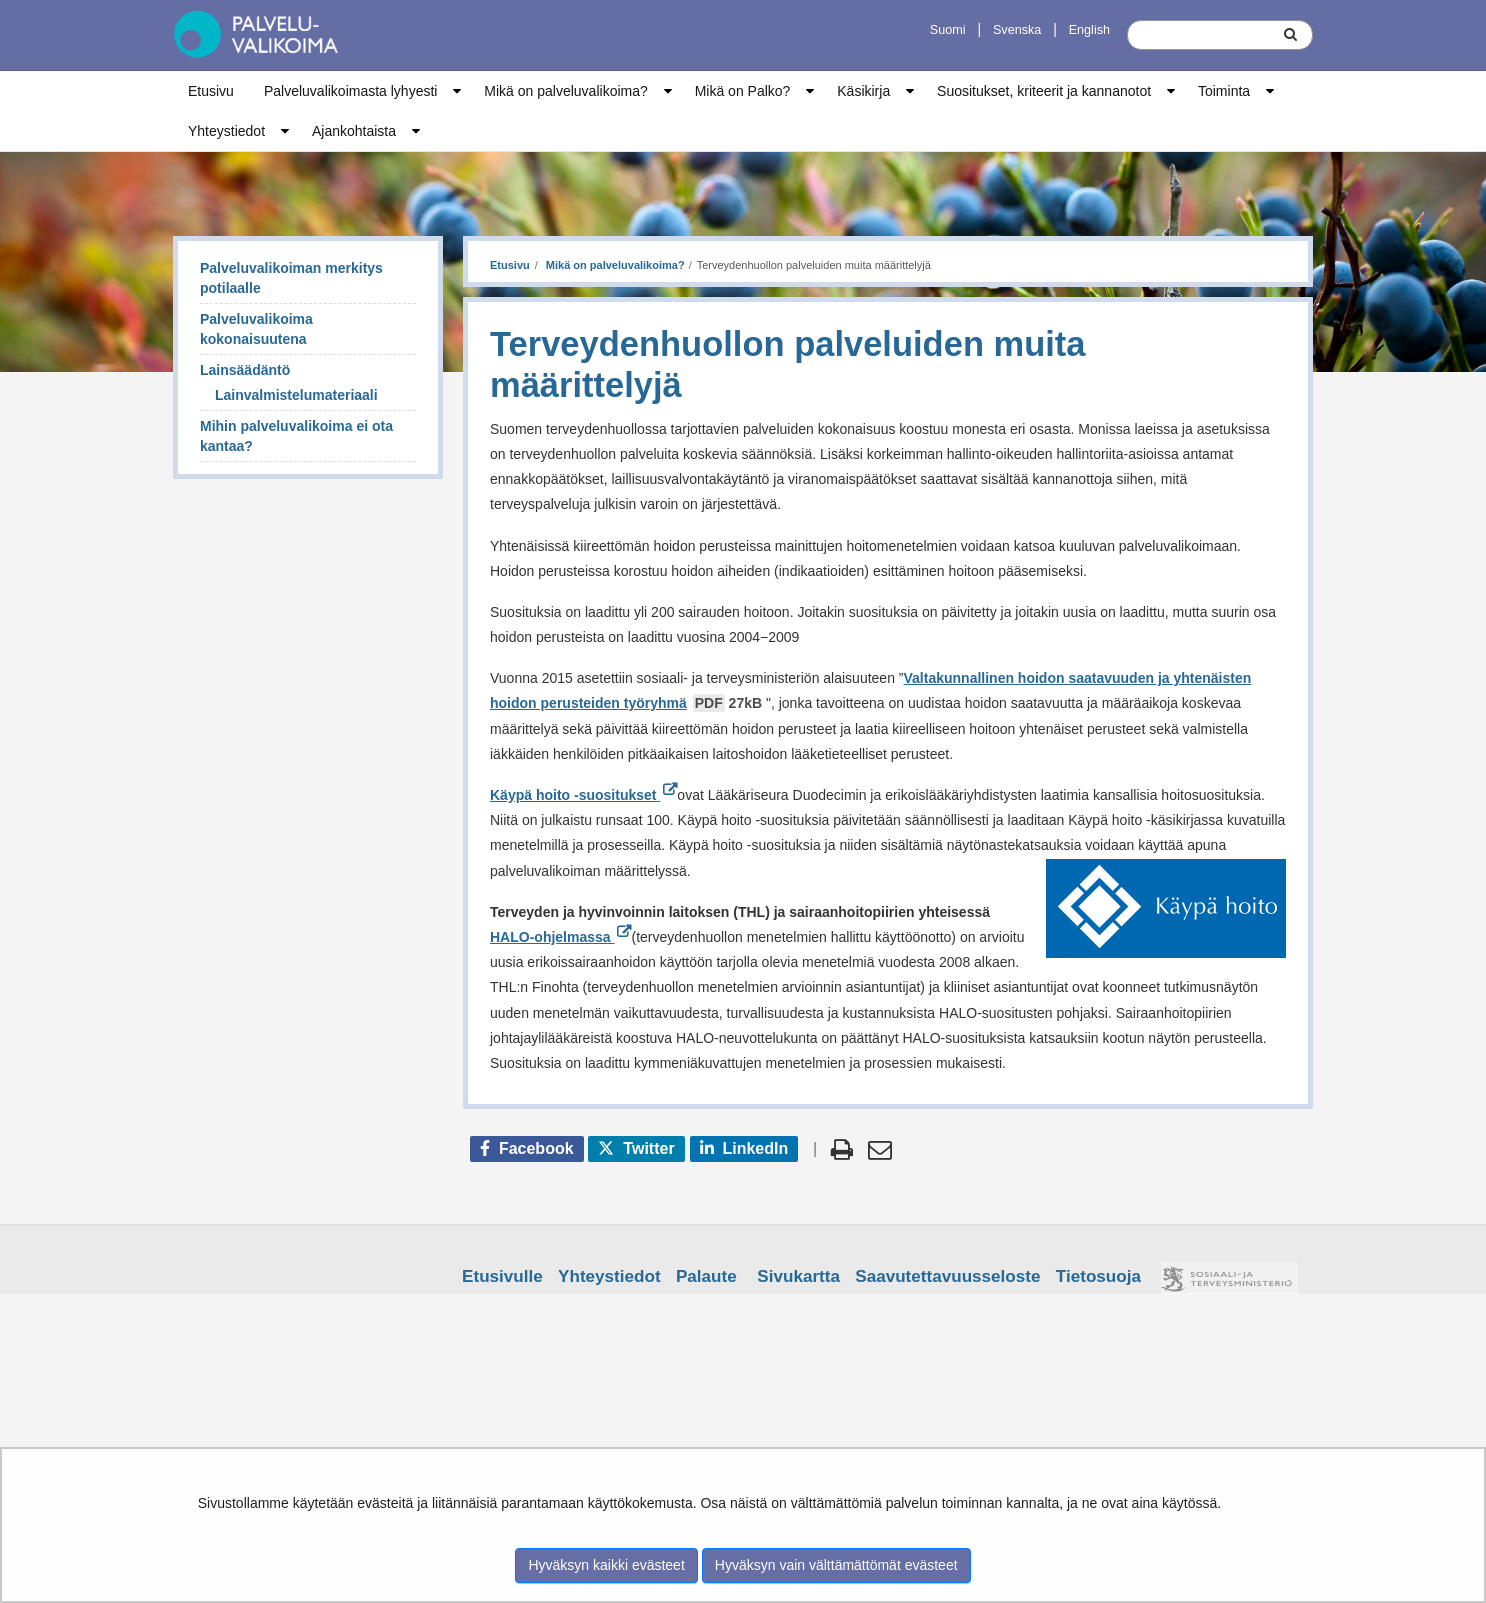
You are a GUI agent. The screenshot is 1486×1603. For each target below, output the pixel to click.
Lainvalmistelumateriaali (296, 395)
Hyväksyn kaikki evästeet (606, 1565)
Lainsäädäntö (245, 370)
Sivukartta (798, 1276)
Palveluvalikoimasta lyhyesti (351, 91)
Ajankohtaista (354, 131)
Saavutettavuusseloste (947, 1276)
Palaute (706, 1276)
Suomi (948, 30)
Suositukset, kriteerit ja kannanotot (1044, 91)
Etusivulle (502, 1276)
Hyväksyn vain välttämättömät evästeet (836, 1565)
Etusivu (211, 91)
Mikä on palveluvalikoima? (565, 91)
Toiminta (1224, 91)
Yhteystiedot (226, 131)
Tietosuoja (1098, 1276)
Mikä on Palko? (743, 91)
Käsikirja (863, 91)
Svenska (1017, 30)
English (1089, 30)
